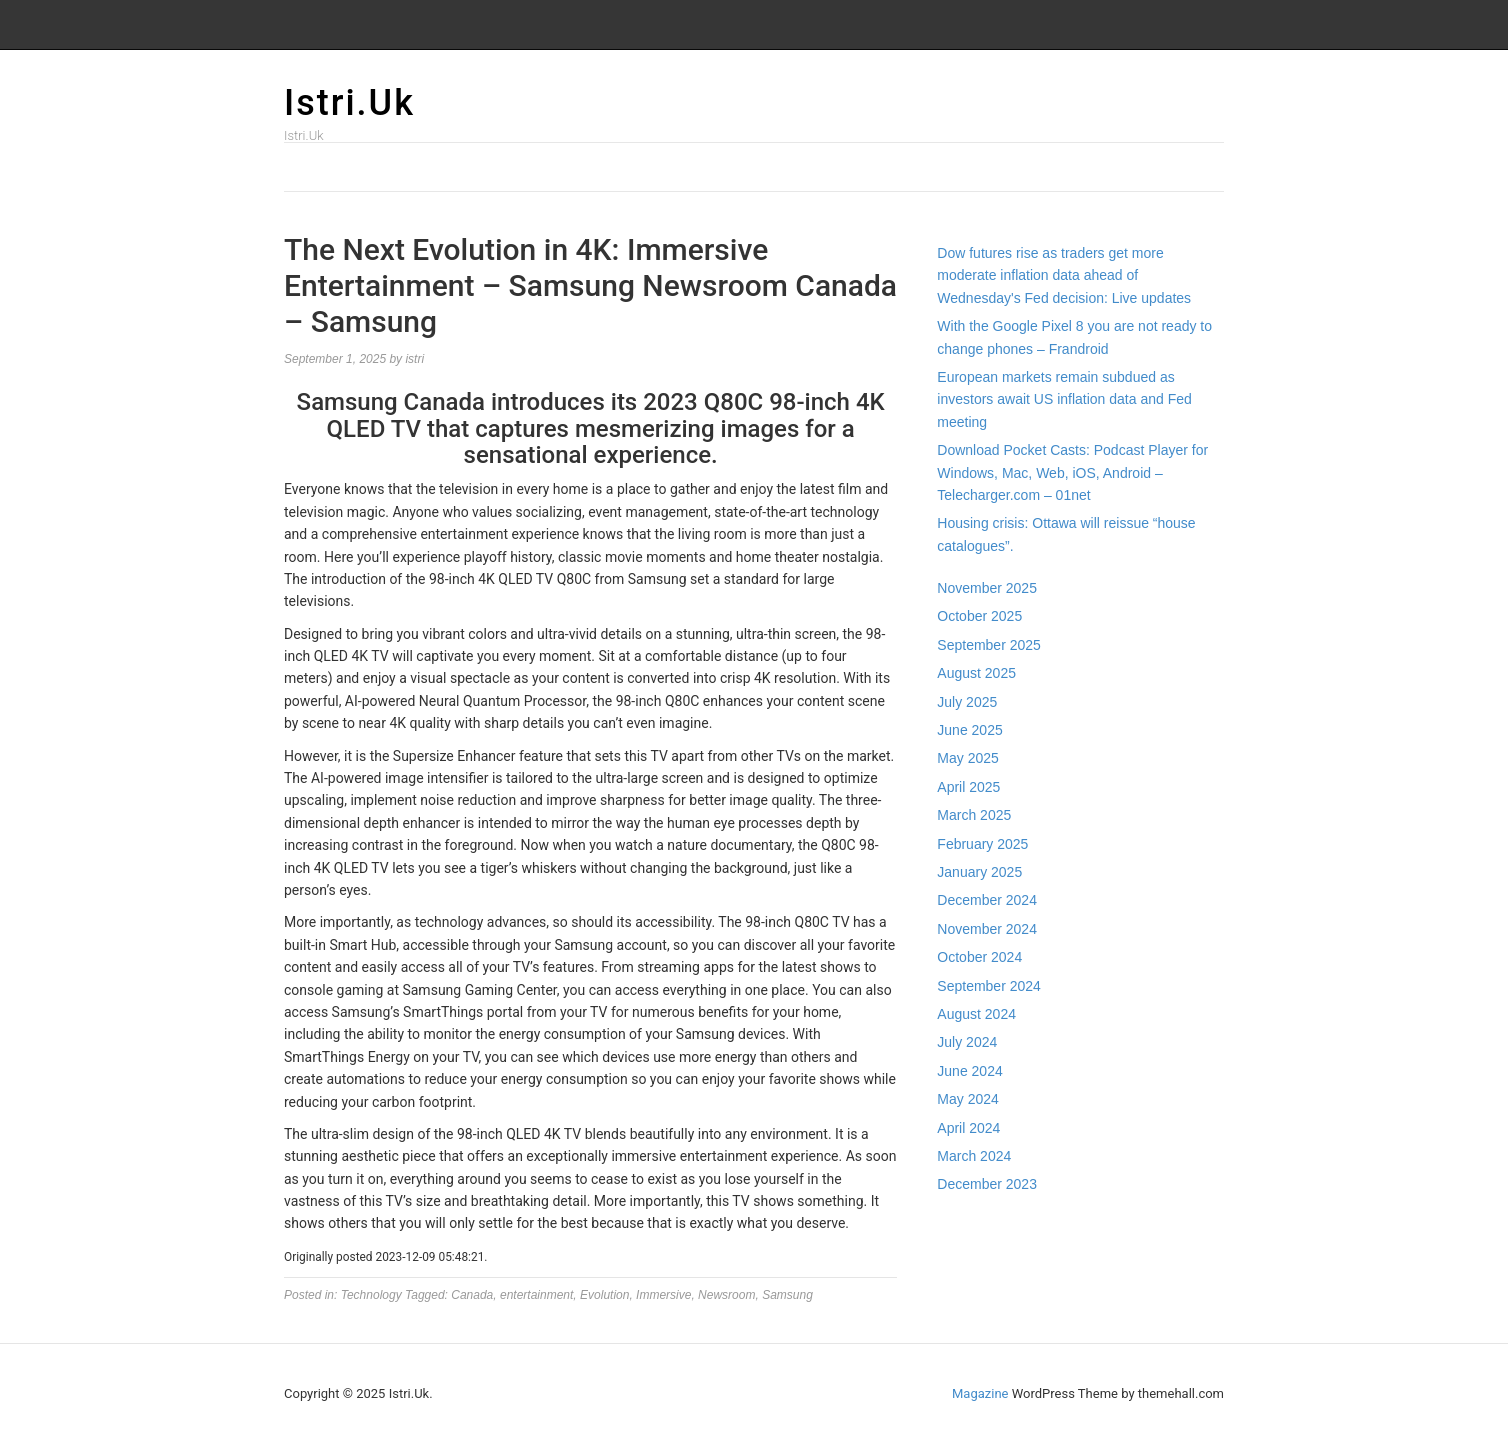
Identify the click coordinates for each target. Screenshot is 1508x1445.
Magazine (980, 1393)
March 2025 (974, 815)
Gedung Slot (975, 1227)
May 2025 (967, 758)
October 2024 (979, 957)
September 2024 (989, 986)
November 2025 (987, 588)
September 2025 (989, 645)
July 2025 (967, 702)
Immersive (663, 1295)
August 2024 (976, 1014)
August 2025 (976, 673)
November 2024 (987, 929)
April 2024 (968, 1128)
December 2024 (987, 900)
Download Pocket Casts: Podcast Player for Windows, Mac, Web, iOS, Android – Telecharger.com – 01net (1072, 472)
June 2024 (969, 1071)
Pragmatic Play (984, 1249)
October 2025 (979, 616)
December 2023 (987, 1184)
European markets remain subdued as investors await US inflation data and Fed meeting (1064, 399)
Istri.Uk (349, 103)
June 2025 (969, 730)
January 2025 (979, 872)
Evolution (604, 1295)
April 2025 (968, 787)
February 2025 (982, 844)
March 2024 (974, 1156)
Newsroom (726, 1295)
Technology (371, 1295)
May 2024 (967, 1099)
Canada (472, 1295)
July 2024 (967, 1042)
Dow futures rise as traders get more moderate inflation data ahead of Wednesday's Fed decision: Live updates (1064, 275)
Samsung (787, 1295)
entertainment (536, 1295)
